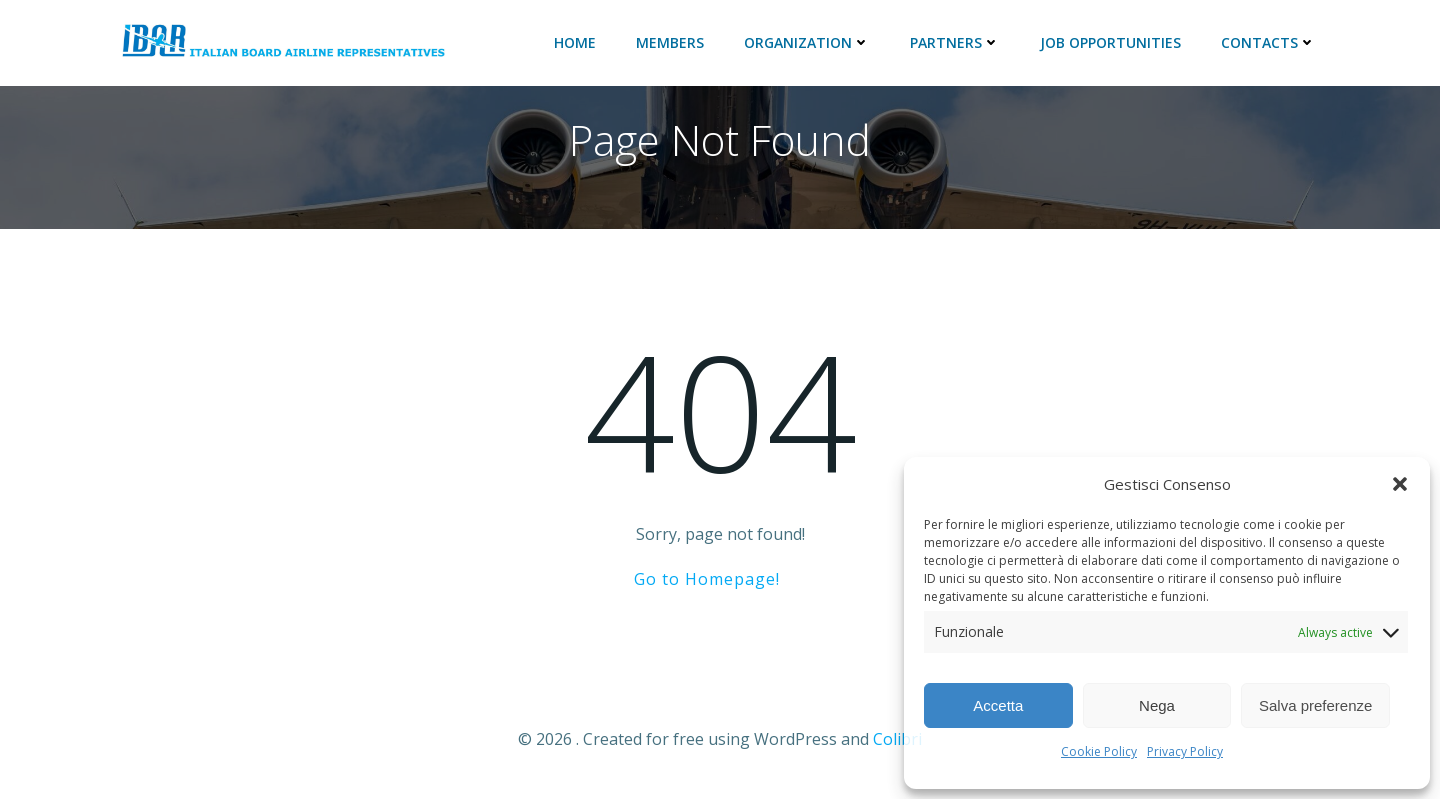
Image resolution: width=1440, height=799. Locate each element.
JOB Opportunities (1110, 42)
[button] (1400, 484)
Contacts (1268, 42)
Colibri (897, 739)
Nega (1157, 705)
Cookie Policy (1099, 751)
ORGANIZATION (807, 42)
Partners (955, 42)
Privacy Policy (1185, 751)
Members (670, 42)
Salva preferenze (1315, 705)
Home (575, 42)
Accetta (998, 705)
